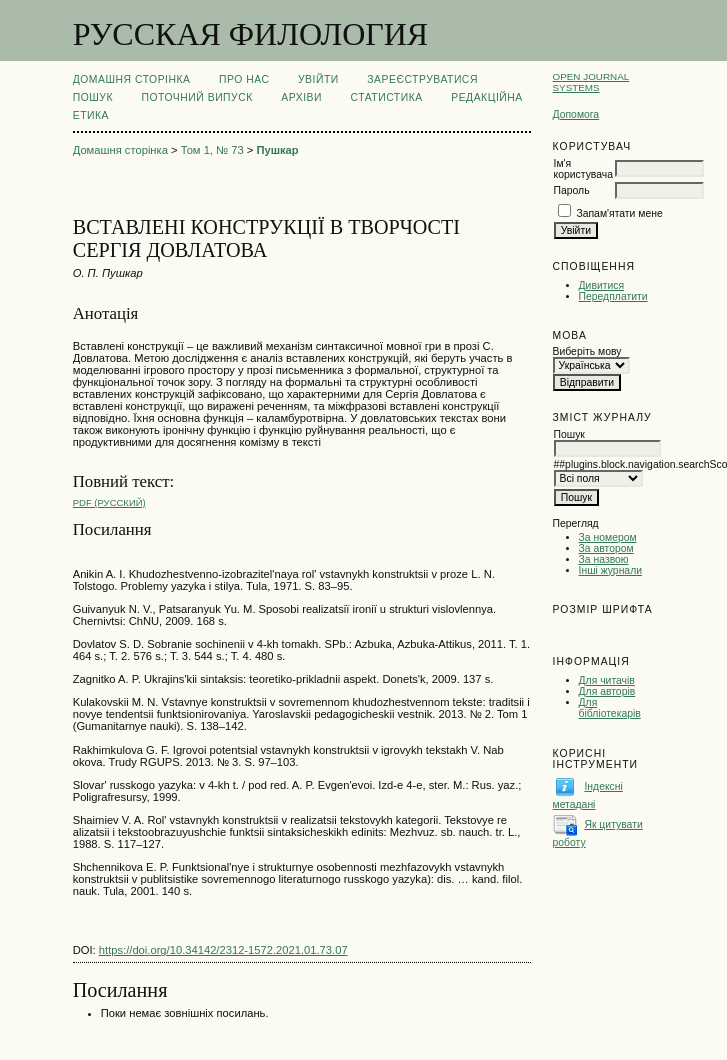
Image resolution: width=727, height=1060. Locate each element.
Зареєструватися (422, 79)
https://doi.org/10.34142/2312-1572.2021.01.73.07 (223, 950)
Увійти (318, 79)
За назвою (604, 559)
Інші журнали (610, 570)
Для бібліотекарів (610, 708)
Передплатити (613, 296)
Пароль (572, 190)
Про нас (244, 79)
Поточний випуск (196, 97)
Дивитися (602, 285)
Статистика (386, 97)
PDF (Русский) (109, 502)
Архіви (301, 97)
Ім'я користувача (583, 169)
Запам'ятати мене (619, 213)
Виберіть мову (587, 351)
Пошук (93, 97)
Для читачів (607, 680)
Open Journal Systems (591, 82)
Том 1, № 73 (212, 150)
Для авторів (607, 691)
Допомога (576, 114)
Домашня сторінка (132, 79)
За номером (608, 537)
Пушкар (277, 150)
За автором (606, 548)
